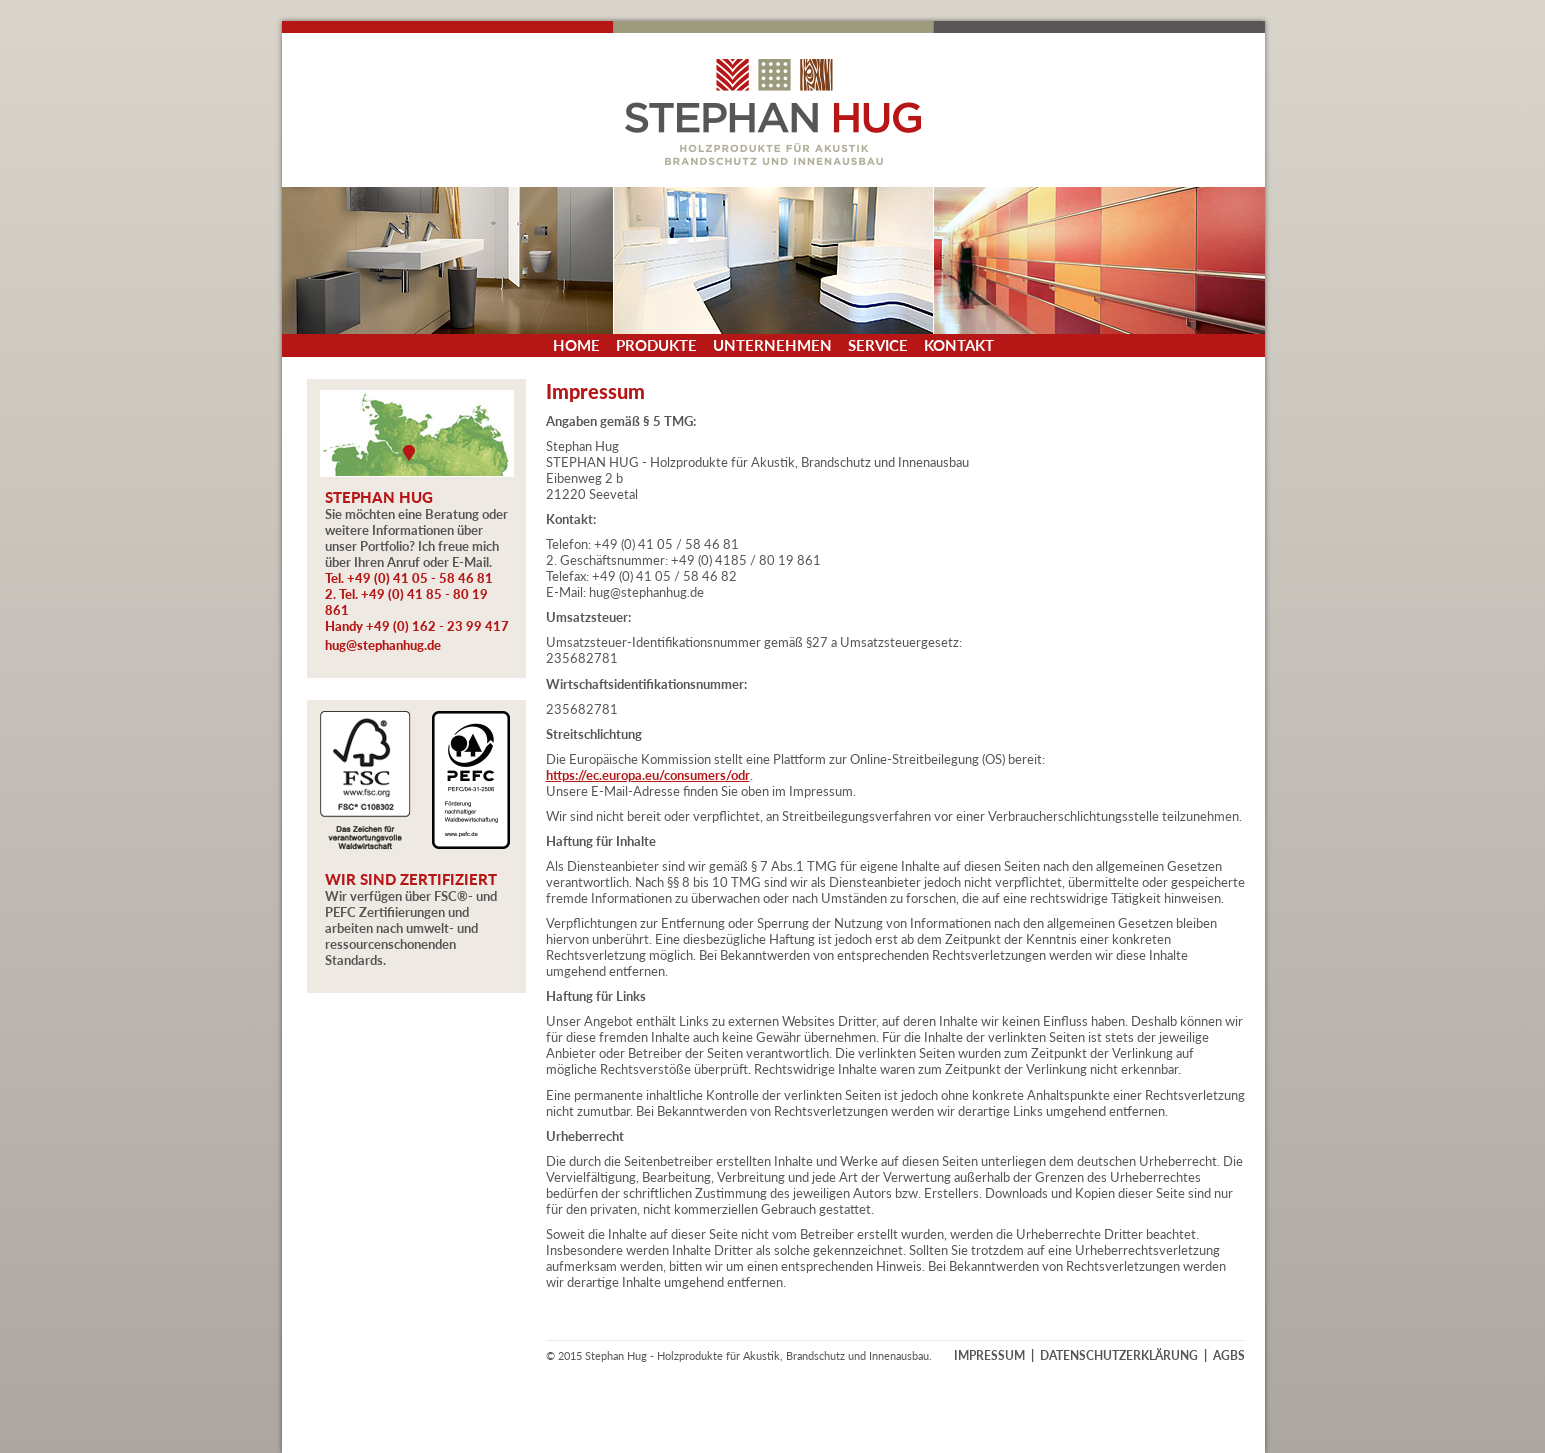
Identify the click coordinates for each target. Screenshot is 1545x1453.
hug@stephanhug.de (383, 645)
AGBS (1229, 1355)
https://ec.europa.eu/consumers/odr (648, 775)
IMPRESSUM (989, 1355)
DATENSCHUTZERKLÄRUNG (1119, 1355)
